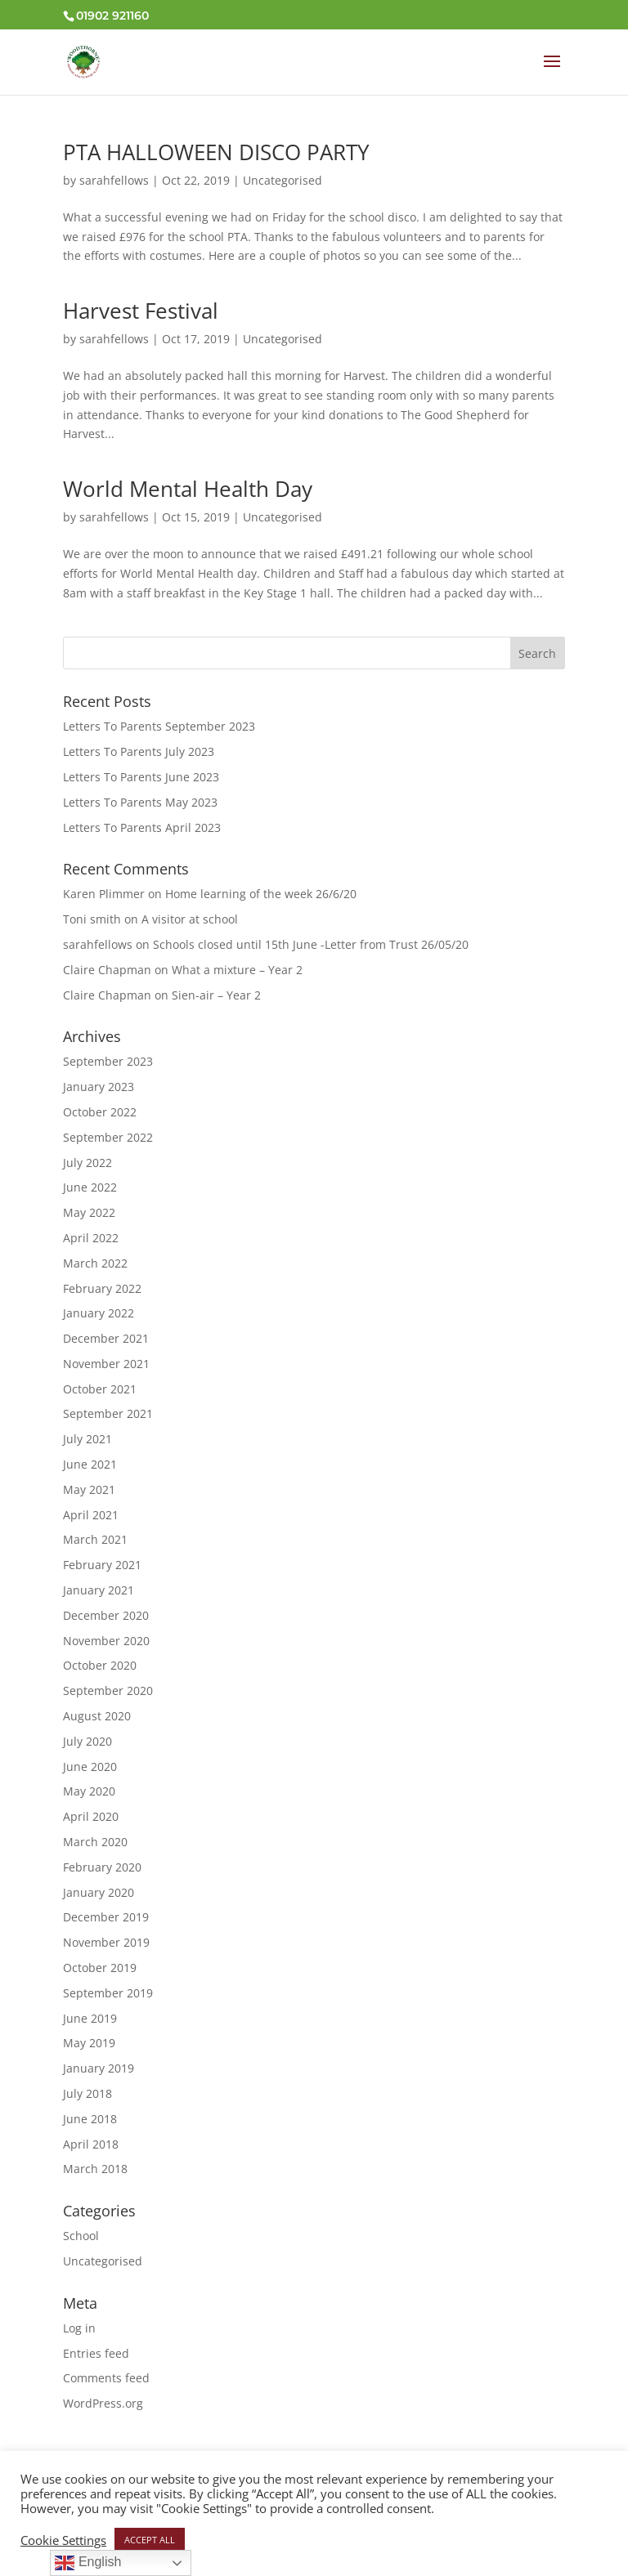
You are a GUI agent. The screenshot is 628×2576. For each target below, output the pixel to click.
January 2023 (98, 1086)
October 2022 (100, 1112)
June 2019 (90, 2018)
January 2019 (98, 2068)
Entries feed (96, 2353)
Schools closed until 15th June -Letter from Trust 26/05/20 (311, 944)
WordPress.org (103, 2403)
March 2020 (95, 1841)
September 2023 (108, 1061)
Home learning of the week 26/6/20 (261, 893)
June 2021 (90, 1464)
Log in (79, 2328)
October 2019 (100, 1967)
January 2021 (98, 1590)
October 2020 (100, 1665)
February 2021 (102, 1564)
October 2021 (100, 1389)
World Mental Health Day (187, 488)
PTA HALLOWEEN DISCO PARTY (216, 152)
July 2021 (87, 1439)
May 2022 (89, 1212)
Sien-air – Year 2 (216, 995)
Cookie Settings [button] (63, 2540)
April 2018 (91, 2144)
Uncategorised (282, 180)
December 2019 (106, 1917)
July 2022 (87, 1162)
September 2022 (108, 1137)
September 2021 (108, 1413)
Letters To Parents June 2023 (141, 777)
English (88, 2563)
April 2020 (91, 1816)
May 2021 (89, 1489)
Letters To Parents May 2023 (140, 802)
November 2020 (106, 1640)
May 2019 (89, 2043)
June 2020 (90, 1766)
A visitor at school (189, 919)
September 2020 (108, 1690)
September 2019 (108, 1993)
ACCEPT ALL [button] (149, 2540)
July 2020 (87, 1741)
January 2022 (98, 1313)
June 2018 (90, 2119)
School (81, 2235)
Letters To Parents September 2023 (159, 726)
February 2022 (102, 1288)
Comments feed (106, 2378)
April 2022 (91, 1238)
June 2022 (90, 1187)
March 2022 (95, 1263)
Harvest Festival (140, 310)
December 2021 (106, 1338)
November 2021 (106, 1363)
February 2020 (102, 1867)
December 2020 (106, 1615)
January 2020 (98, 1892)
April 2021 (91, 1515)
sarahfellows (114, 180)
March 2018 (95, 2168)
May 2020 (89, 1791)
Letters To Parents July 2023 (138, 751)
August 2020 (97, 1716)
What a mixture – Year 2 (237, 969)
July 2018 (87, 2093)
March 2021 (95, 1539)
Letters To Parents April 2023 (142, 827)
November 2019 (106, 1942)
